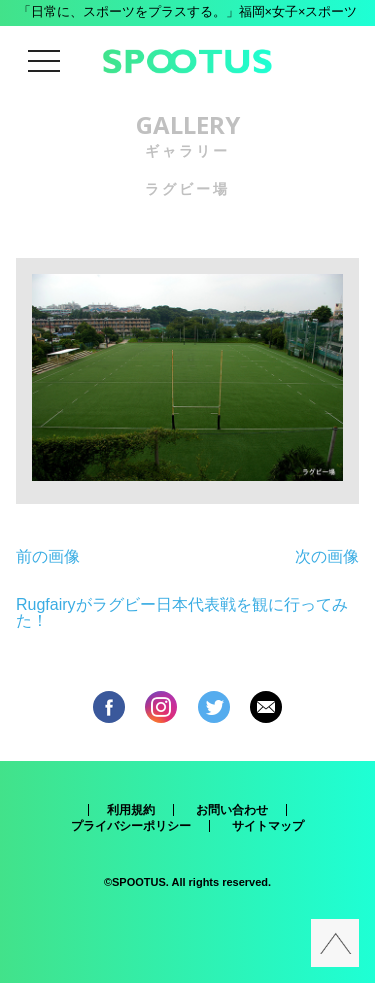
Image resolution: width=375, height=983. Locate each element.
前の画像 (48, 556)
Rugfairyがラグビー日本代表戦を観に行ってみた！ (182, 612)
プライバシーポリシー (131, 826)
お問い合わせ (232, 810)
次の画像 (327, 556)
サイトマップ (268, 826)
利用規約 (131, 810)
